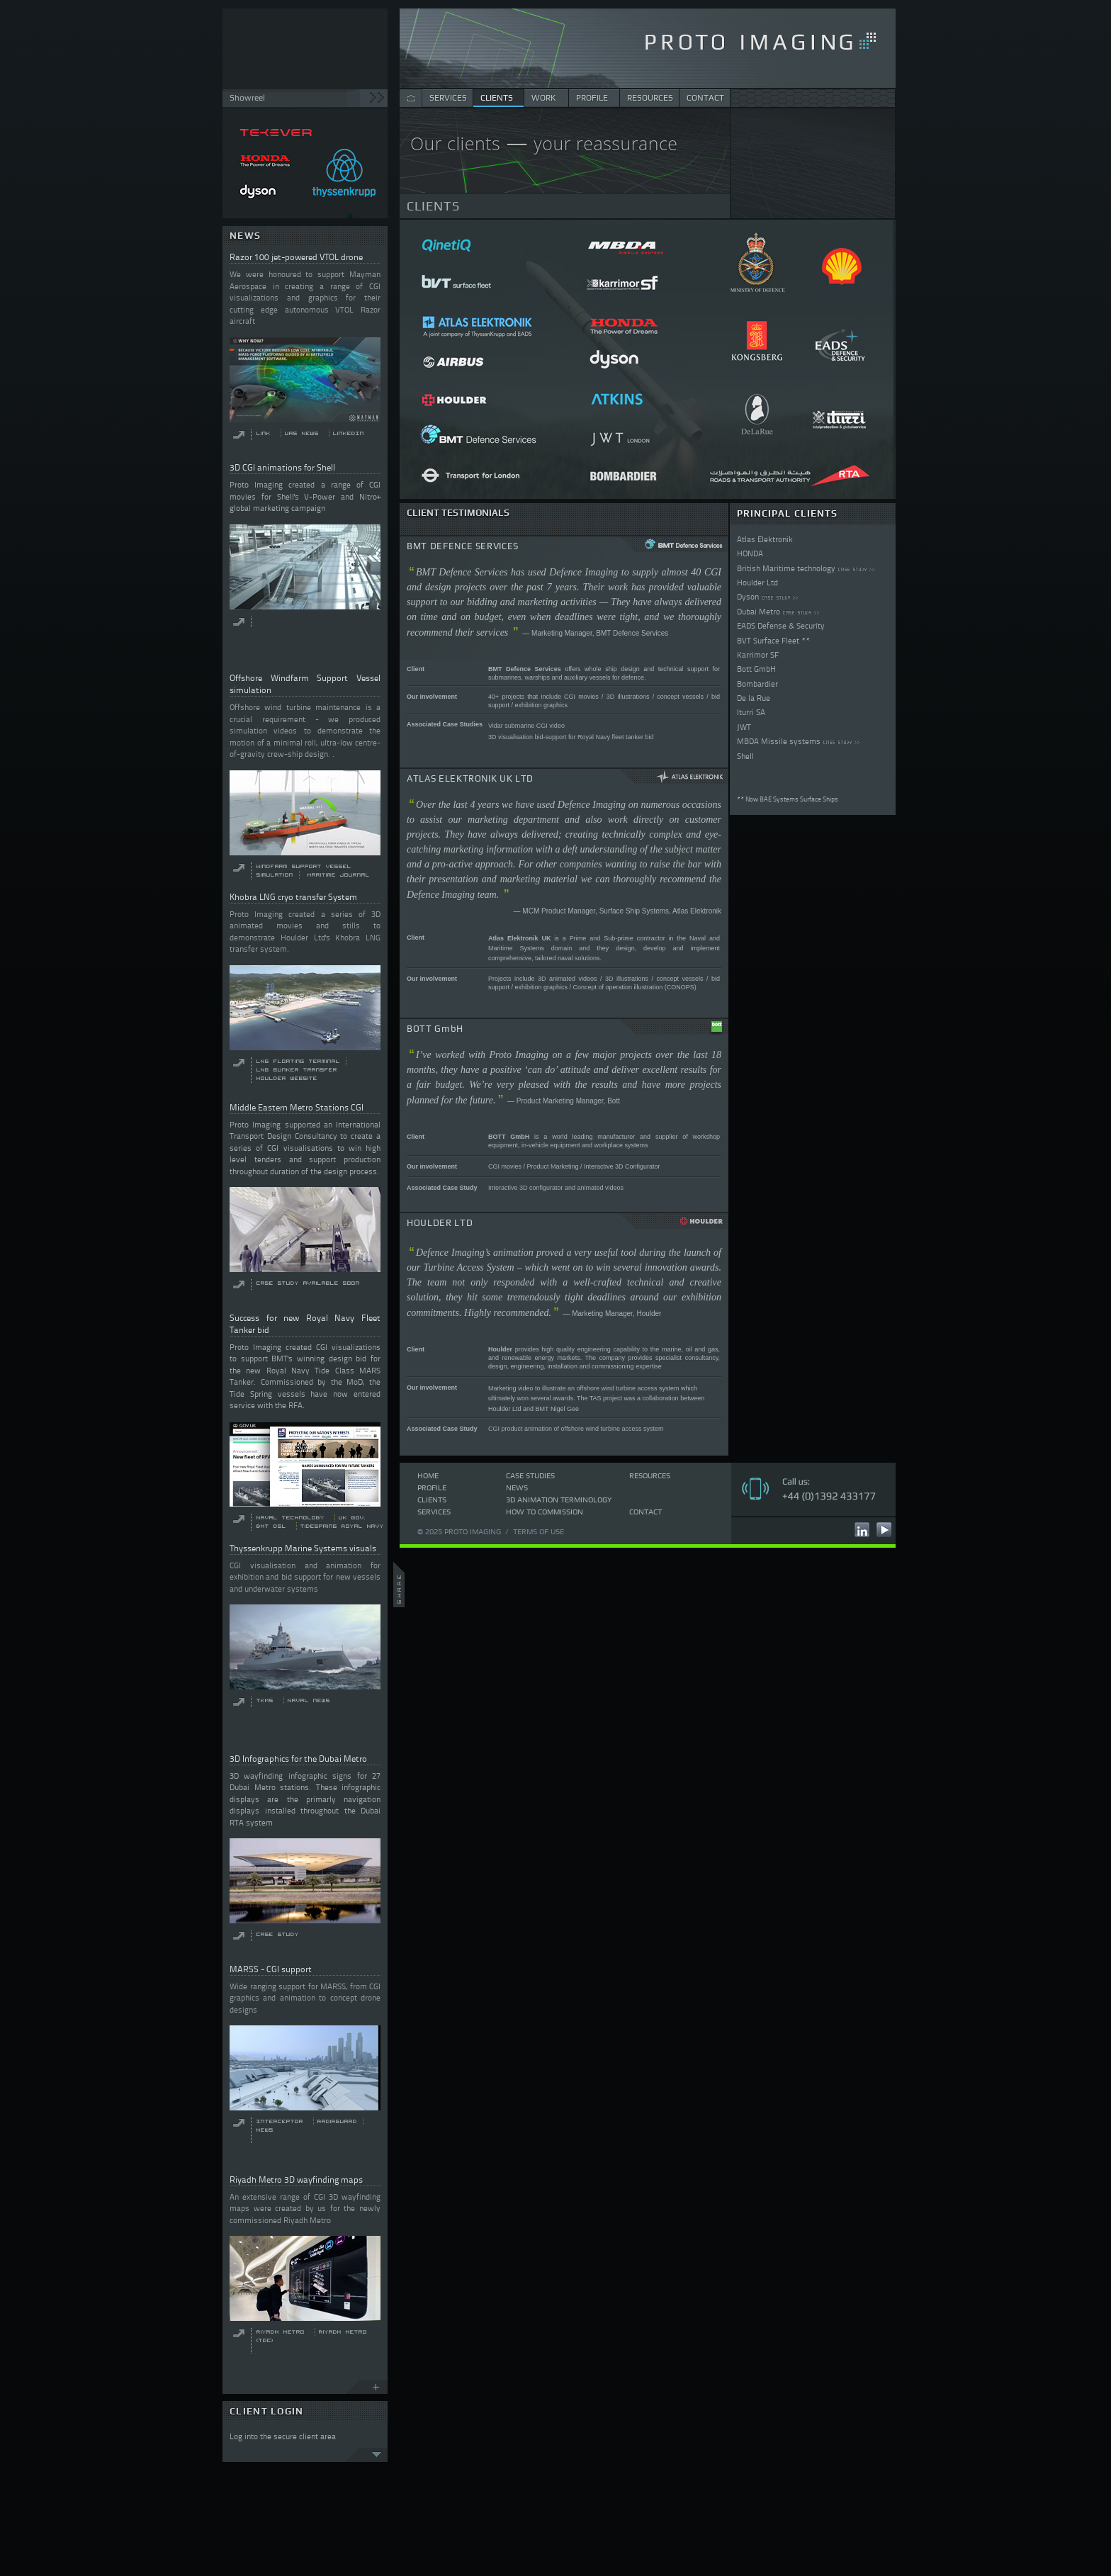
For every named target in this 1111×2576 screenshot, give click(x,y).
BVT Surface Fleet (768, 641)
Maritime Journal (339, 875)
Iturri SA (751, 712)
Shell (745, 756)
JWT (744, 727)
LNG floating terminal (298, 1061)
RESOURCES (650, 98)
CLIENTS (496, 98)
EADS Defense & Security (781, 626)
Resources (649, 1475)
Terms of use (538, 1531)
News (517, 1487)
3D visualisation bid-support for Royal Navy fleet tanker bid (571, 737)
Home (428, 1475)
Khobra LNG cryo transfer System (293, 897)
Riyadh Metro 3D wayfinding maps (296, 2179)
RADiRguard (337, 2121)
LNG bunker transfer (296, 1070)
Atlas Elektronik (765, 539)
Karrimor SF (758, 655)
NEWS (245, 235)
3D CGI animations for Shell (282, 467)
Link (263, 433)
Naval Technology (290, 1517)
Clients (431, 1499)
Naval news (309, 1700)
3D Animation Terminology (558, 1499)
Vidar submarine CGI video (526, 725)
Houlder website (286, 1078)
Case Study (277, 1934)
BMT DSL (271, 1526)
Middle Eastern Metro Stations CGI (296, 1107)
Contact (645, 1511)
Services (434, 1511)
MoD (354, 1382)
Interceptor (279, 2121)
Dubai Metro (758, 612)
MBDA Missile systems (778, 741)
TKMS (264, 1700)
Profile (431, 1487)
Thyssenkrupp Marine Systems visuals (303, 1548)
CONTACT (705, 98)
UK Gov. (352, 1517)
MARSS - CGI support (271, 1969)
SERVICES (448, 98)
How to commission (544, 1511)
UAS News (302, 433)
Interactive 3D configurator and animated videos (556, 1187)
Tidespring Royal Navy (342, 1526)
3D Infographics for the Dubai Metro (298, 1758)
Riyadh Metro (280, 2332)
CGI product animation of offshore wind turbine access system (575, 1428)
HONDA (750, 553)
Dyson (748, 597)
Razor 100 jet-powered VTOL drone (296, 257)
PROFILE (592, 98)
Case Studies (530, 1475)
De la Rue (753, 698)
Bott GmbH (756, 669)
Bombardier (757, 684)
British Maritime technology (786, 568)
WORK (543, 98)
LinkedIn (348, 433)
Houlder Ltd (757, 582)
